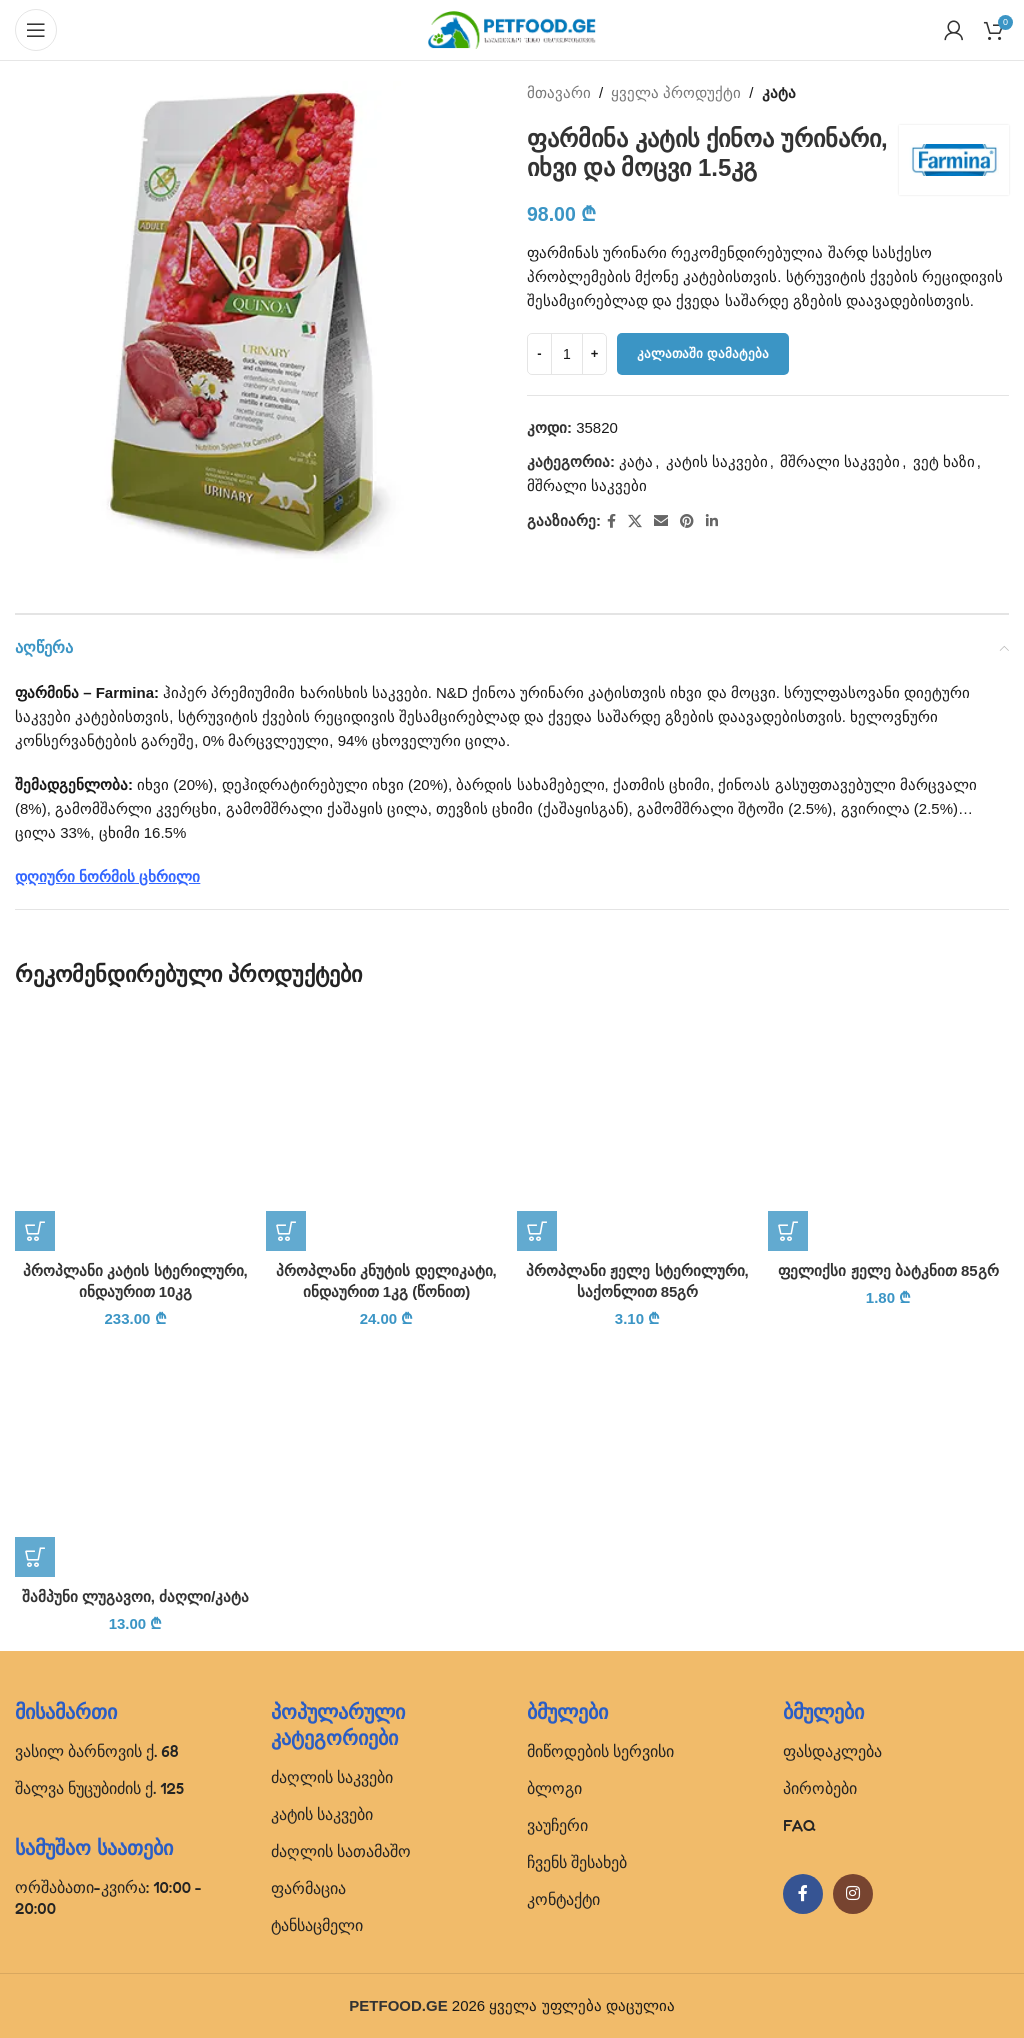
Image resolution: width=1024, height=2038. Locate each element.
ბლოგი (554, 1788)
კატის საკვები (717, 461)
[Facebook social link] (611, 521)
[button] (35, 1231)
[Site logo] (512, 28)
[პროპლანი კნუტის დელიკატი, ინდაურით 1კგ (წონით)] (386, 1130)
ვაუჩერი (557, 1825)
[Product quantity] (567, 354)
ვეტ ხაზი (944, 461)
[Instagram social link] (853, 1894)
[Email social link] (661, 521)
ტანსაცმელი (317, 1925)
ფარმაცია (308, 1888)
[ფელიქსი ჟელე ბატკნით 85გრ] (888, 1130)
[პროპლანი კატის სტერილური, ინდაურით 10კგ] (135, 1130)
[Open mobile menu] (36, 30)
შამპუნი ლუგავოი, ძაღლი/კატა (136, 1596)
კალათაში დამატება (703, 353)
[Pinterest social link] (687, 521)
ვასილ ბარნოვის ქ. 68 (97, 1751)
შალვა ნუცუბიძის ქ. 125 (99, 1788)
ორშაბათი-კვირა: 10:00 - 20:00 (108, 1897)
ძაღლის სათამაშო (341, 1851)
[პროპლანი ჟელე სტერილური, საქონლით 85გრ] (637, 1130)
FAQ (799, 1825)
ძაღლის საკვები (332, 1777)
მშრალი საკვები (840, 461)
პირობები (820, 1788)
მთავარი (559, 92)
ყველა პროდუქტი (676, 92)
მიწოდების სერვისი (600, 1751)
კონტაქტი (563, 1899)
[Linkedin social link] (712, 521)
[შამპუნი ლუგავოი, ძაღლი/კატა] (135, 1456)
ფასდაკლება (832, 1751)
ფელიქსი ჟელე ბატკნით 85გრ (888, 1270)
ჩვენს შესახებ (577, 1862)
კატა (779, 92)
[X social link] (635, 521)
